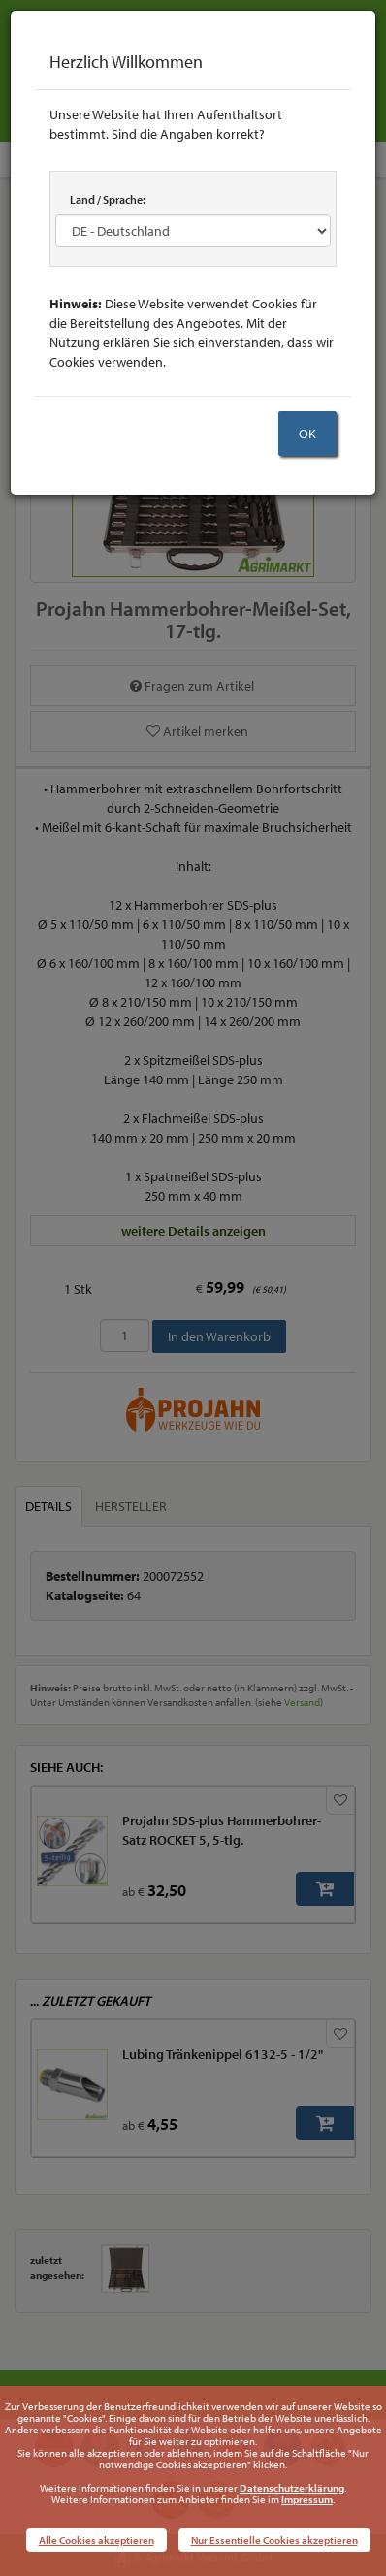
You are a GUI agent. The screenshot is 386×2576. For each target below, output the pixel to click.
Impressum (307, 2499)
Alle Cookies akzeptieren (96, 2540)
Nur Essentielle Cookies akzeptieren (274, 2540)
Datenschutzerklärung (292, 2488)
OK (307, 433)
